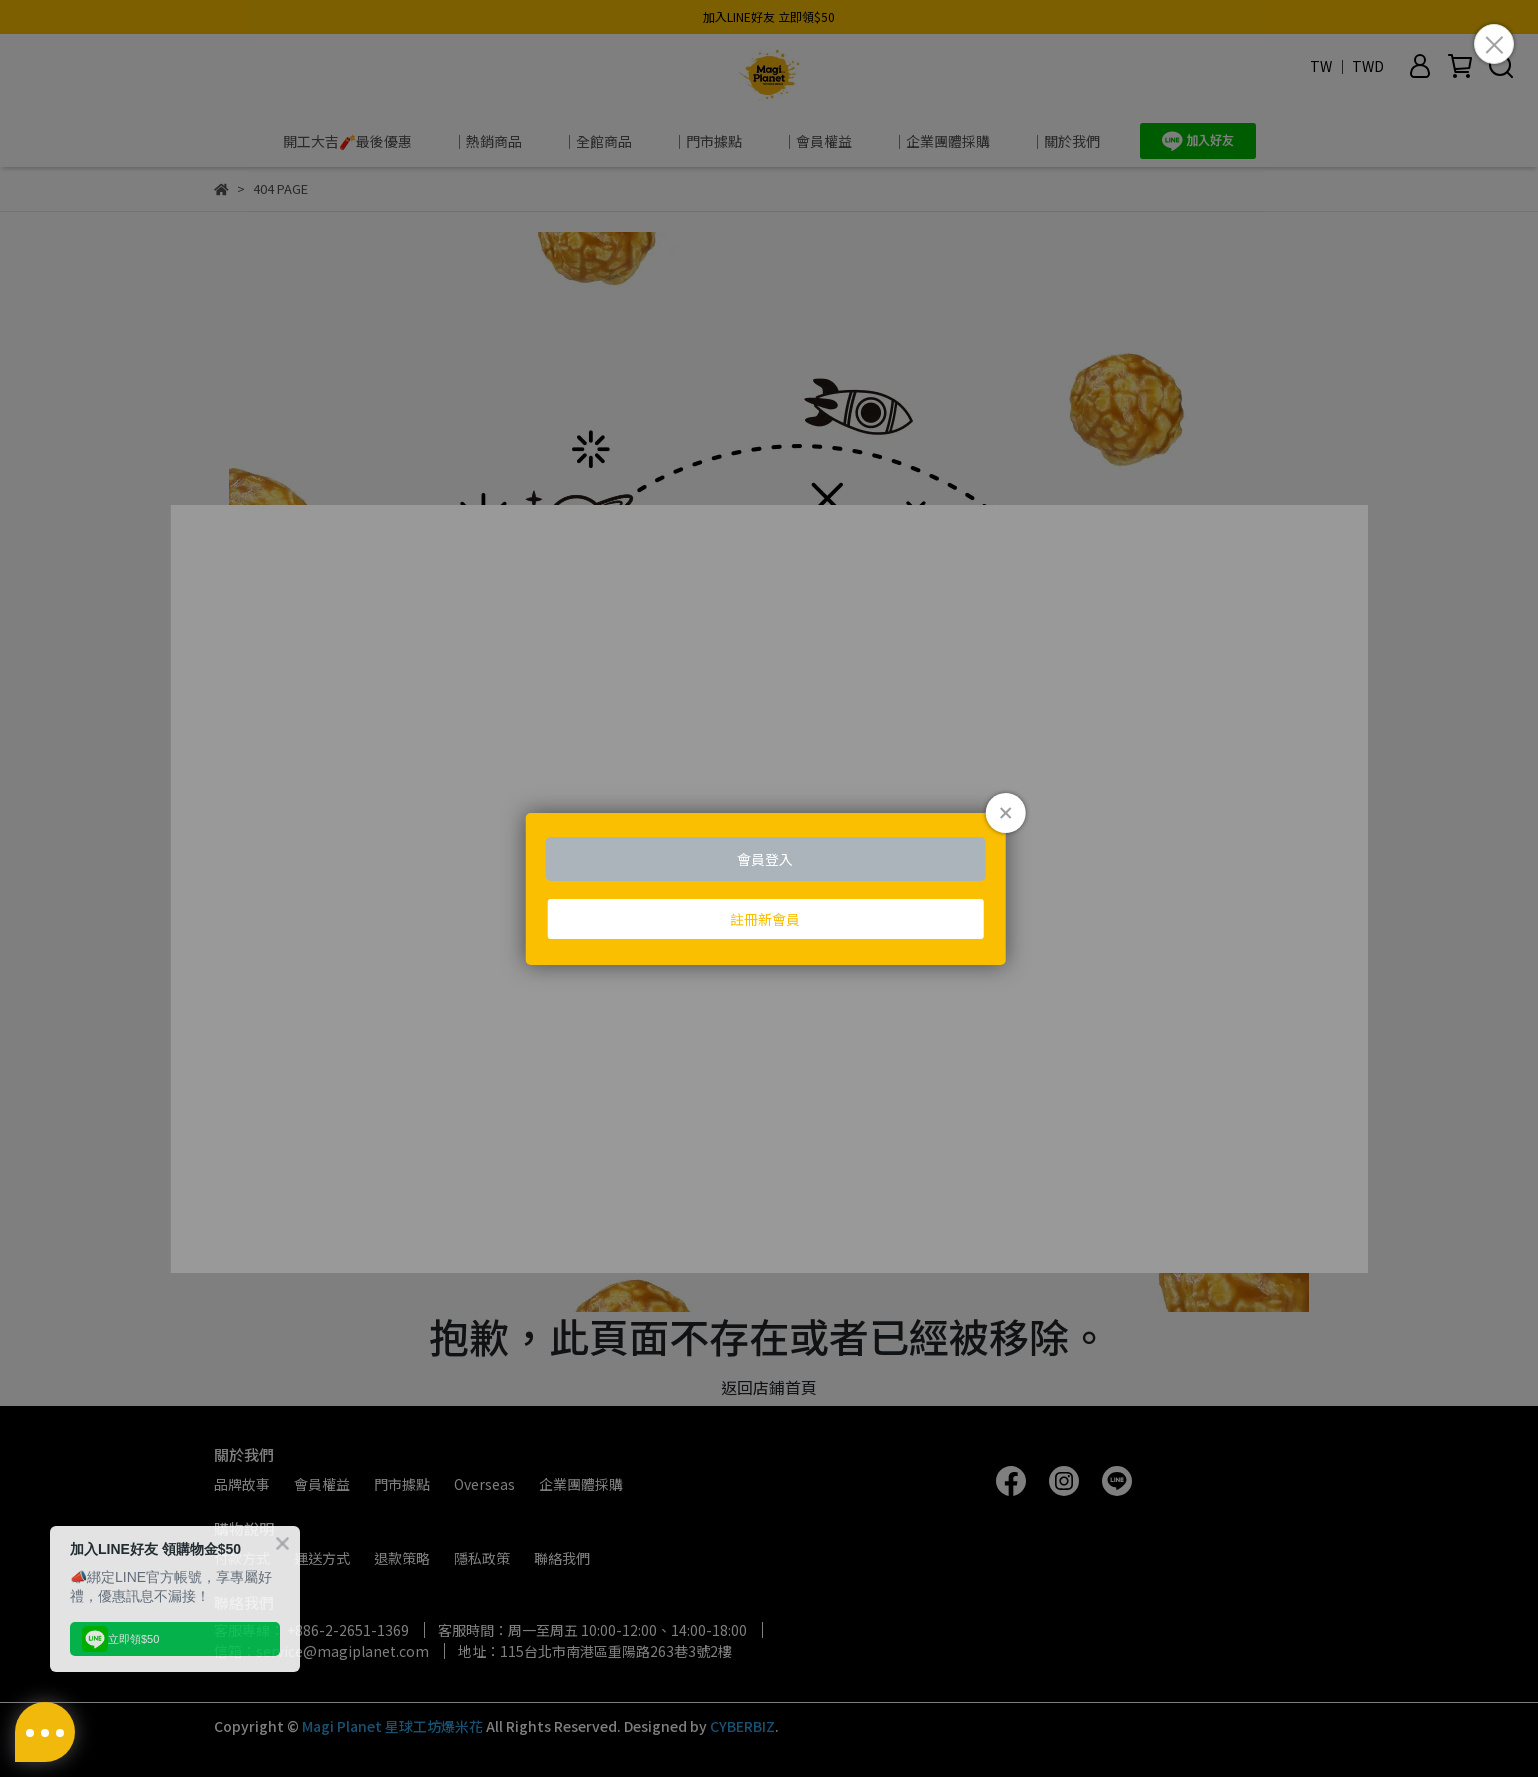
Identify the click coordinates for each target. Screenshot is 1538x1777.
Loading (769, 889)
